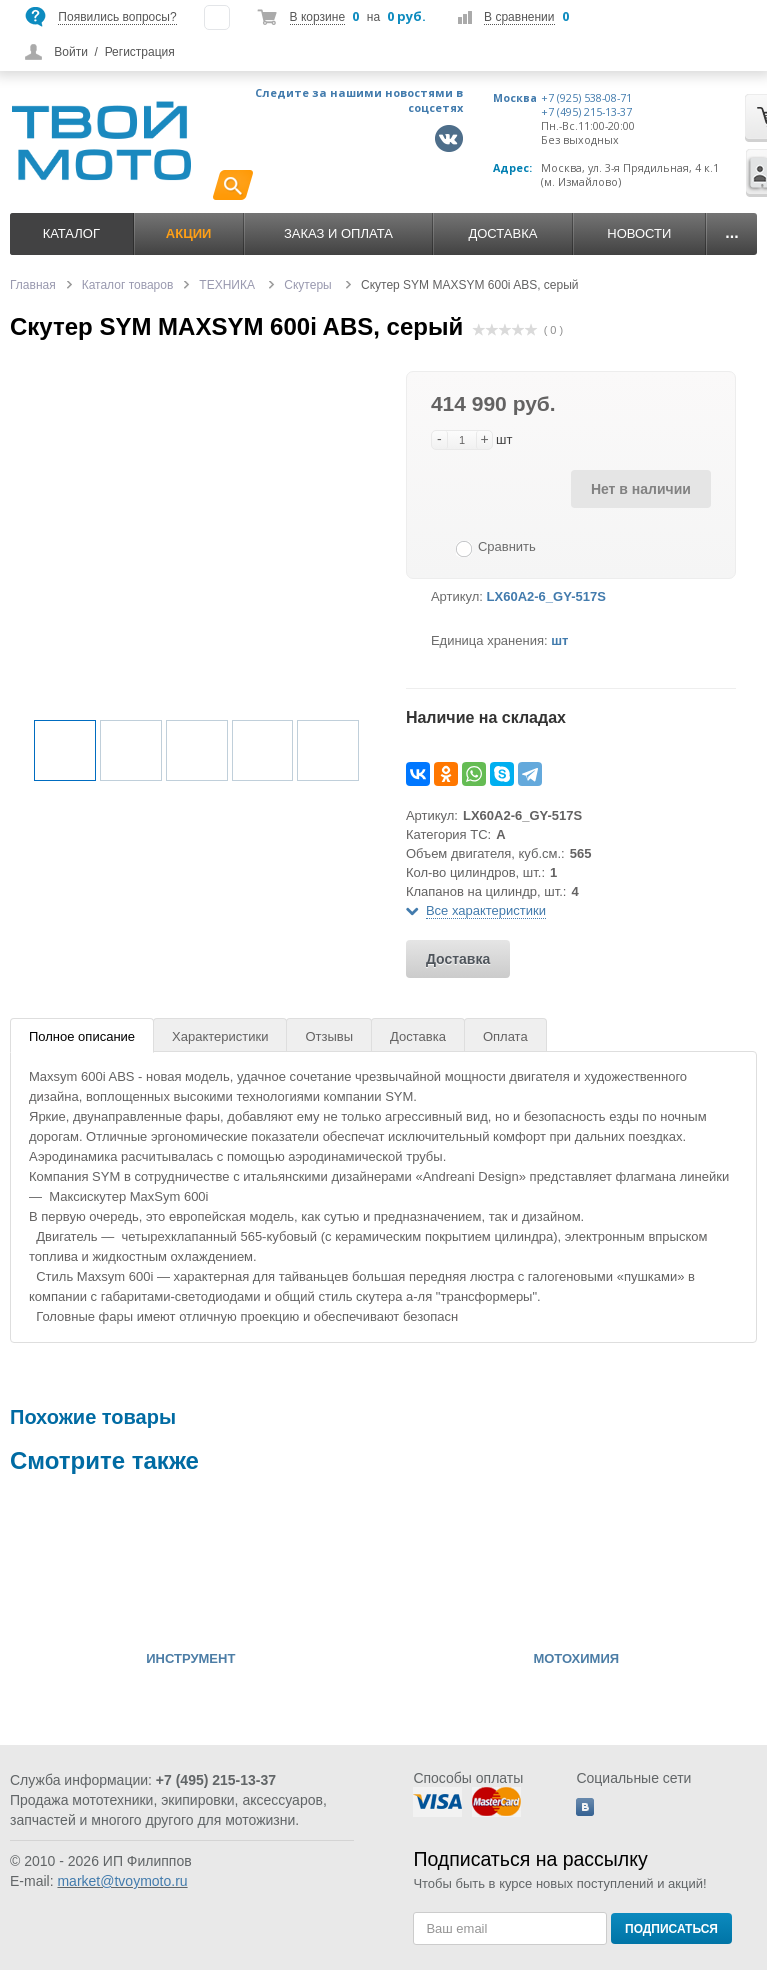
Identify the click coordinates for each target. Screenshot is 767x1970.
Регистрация (140, 52)
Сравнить (507, 546)
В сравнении (519, 17)
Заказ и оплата (338, 233)
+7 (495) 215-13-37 (586, 112)
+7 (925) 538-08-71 (586, 98)
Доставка (502, 233)
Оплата (505, 1036)
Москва (515, 98)
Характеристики (220, 1036)
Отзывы (329, 1036)
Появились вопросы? (117, 17)
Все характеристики (486, 910)
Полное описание (82, 1036)
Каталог (71, 233)
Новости (639, 233)
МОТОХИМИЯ (576, 1659)
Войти (71, 52)
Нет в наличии (641, 489)
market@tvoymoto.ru (122, 1881)
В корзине (317, 17)
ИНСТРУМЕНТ (190, 1659)
